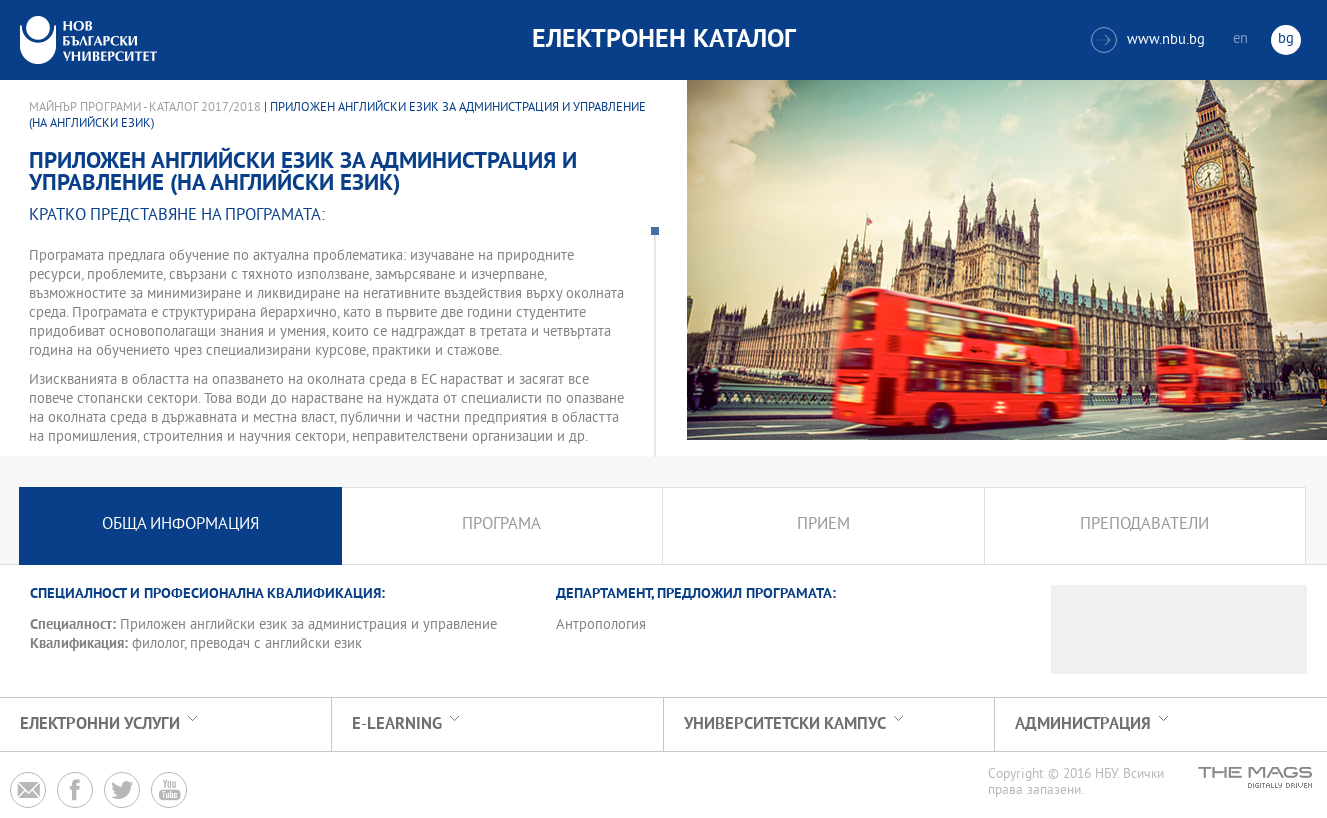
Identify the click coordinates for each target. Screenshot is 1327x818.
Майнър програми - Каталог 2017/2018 (145, 108)
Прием (823, 525)
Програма (501, 525)
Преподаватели (1144, 525)
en (1240, 39)
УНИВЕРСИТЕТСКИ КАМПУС (785, 724)
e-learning (397, 724)
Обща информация (180, 525)
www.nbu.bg (1148, 40)
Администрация (1083, 724)
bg (1286, 39)
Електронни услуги (100, 724)
